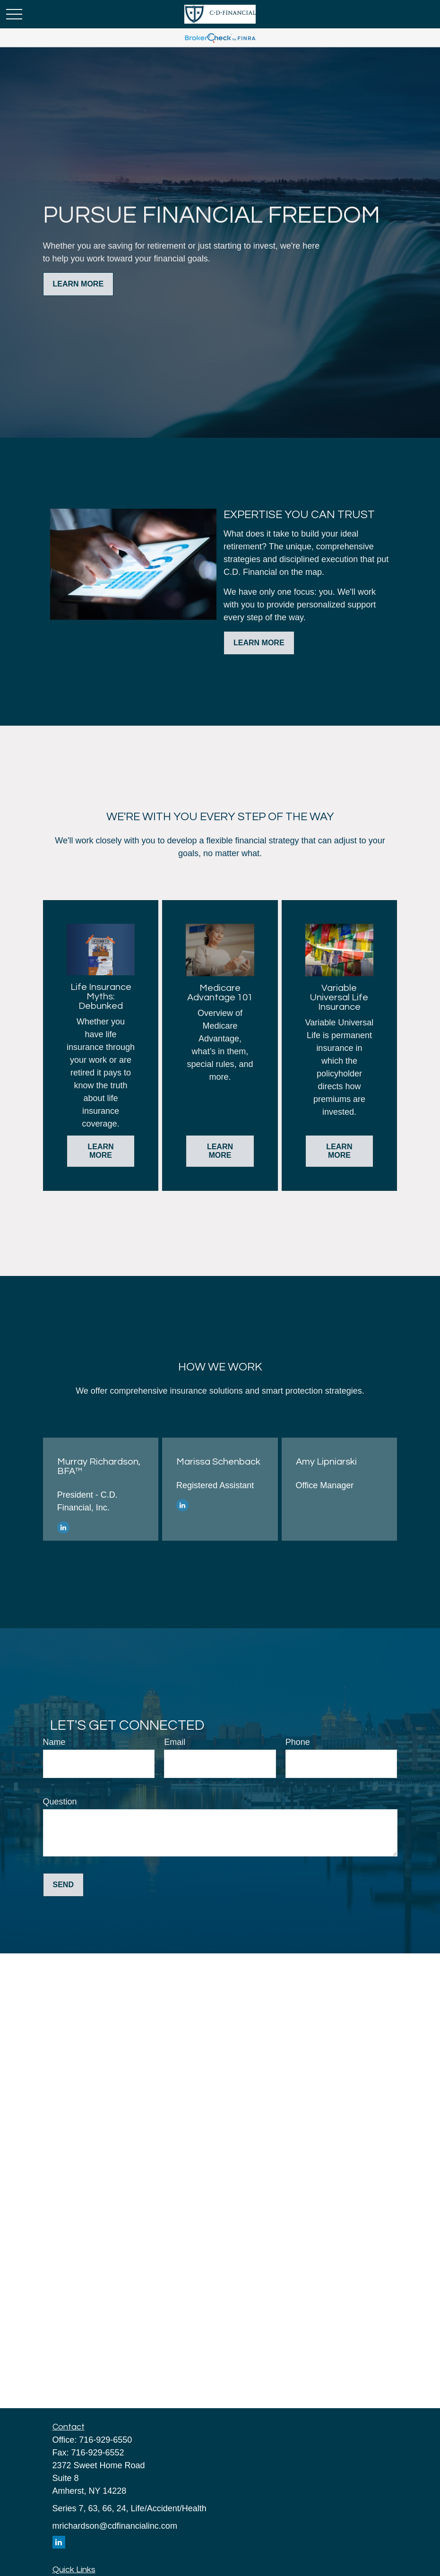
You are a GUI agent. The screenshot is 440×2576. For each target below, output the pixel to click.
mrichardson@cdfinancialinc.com (114, 2526)
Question (60, 1801)
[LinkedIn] (63, 1527)
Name (54, 1742)
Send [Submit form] (63, 1885)
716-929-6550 (105, 2440)
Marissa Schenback (218, 1461)
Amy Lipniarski (326, 1461)
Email (174, 1742)
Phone (297, 1742)
